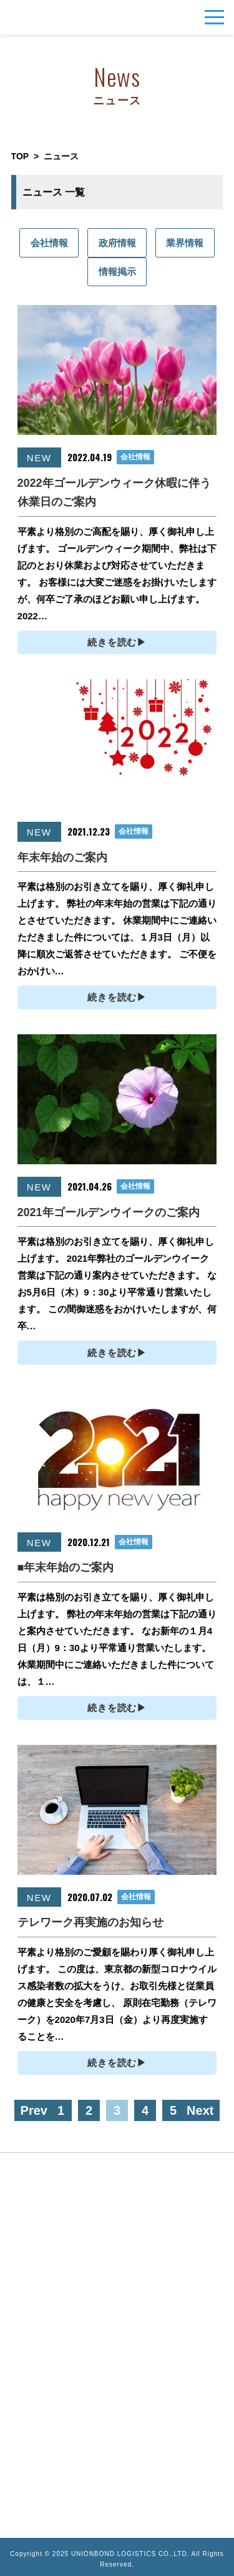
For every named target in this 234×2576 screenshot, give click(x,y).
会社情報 (49, 242)
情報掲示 (117, 271)
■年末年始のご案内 (65, 1567)
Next (200, 2110)
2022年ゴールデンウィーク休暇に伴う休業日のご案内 (114, 493)
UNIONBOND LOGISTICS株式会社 (32, 17)
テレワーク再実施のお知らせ (90, 1922)
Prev (34, 2110)
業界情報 (184, 242)
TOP (20, 156)
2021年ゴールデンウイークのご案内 (108, 1212)
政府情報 (117, 242)
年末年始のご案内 (62, 857)
